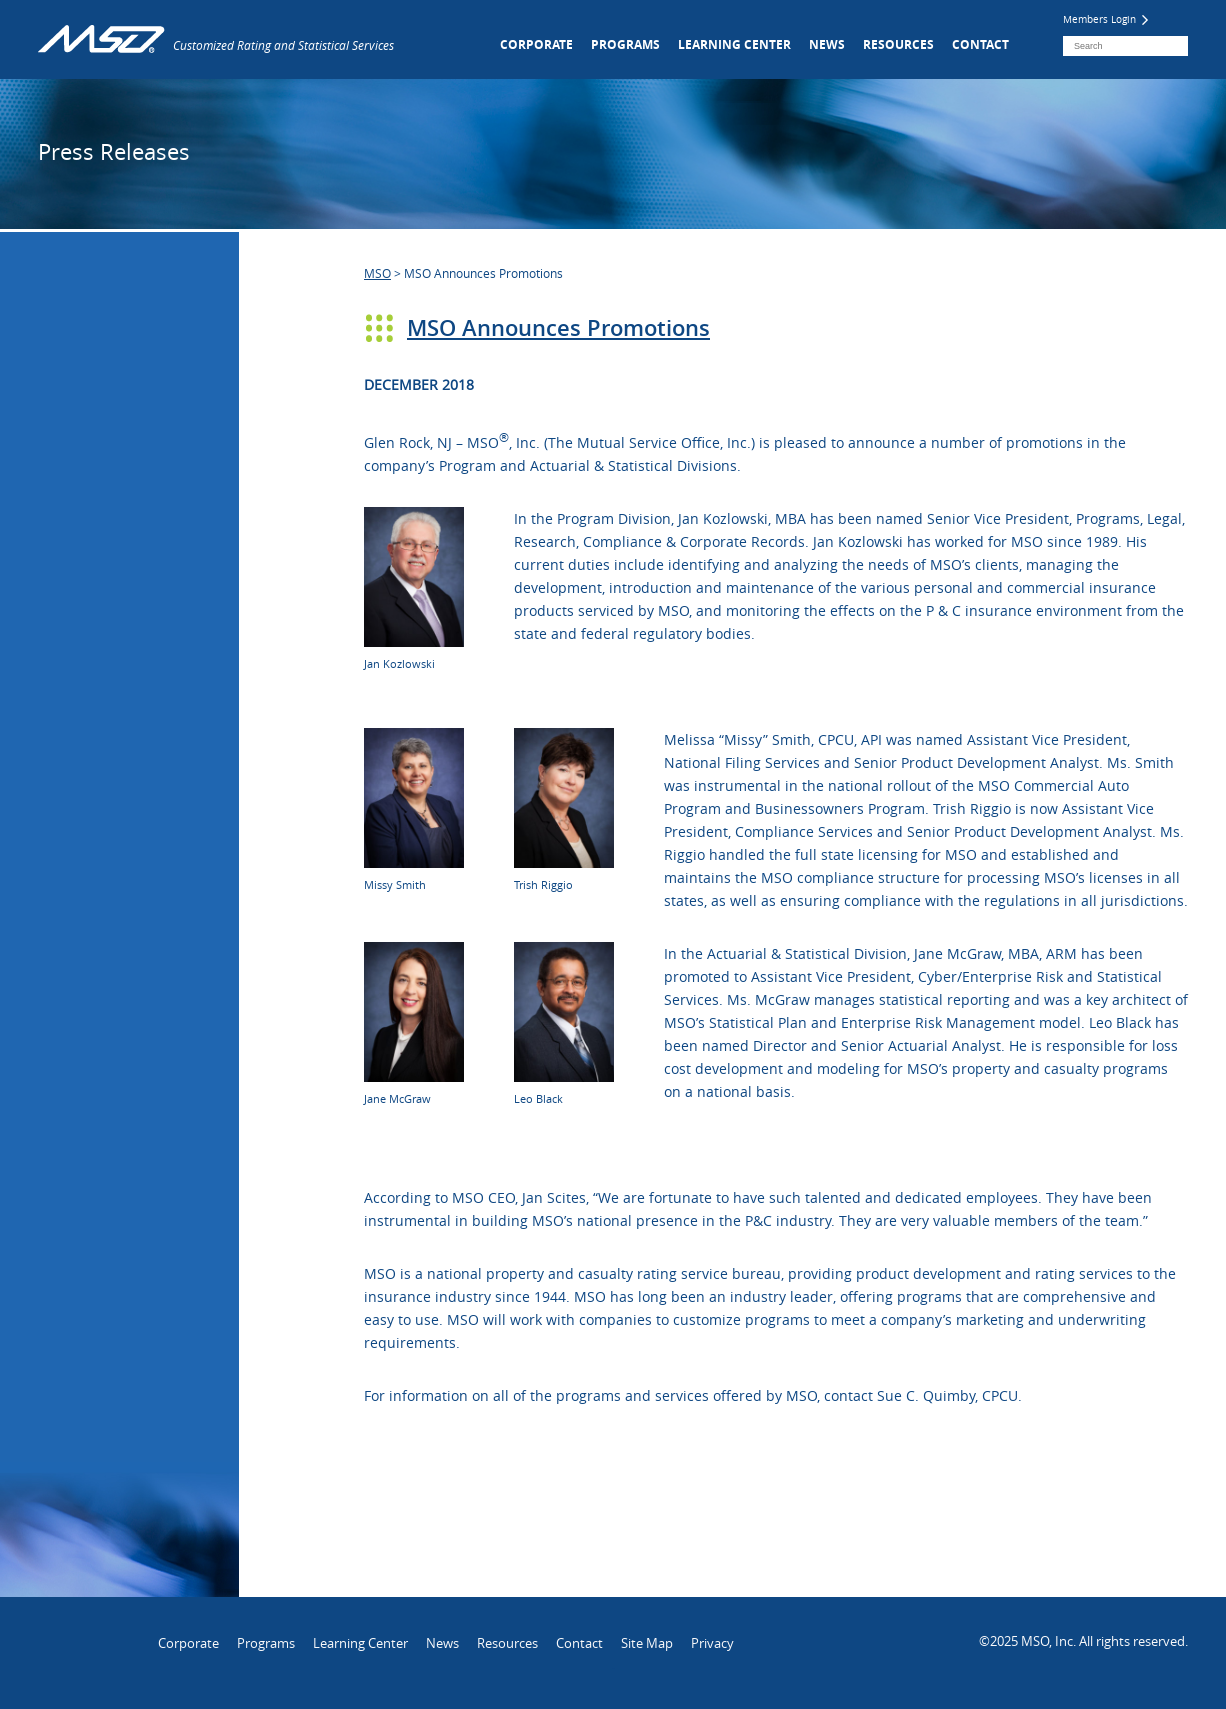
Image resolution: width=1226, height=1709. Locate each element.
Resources (898, 44)
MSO (377, 273)
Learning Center (734, 44)
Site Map (647, 1643)
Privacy (712, 1643)
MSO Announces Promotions (558, 328)
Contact (980, 44)
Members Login (1105, 19)
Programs (625, 44)
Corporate (536, 44)
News (827, 44)
